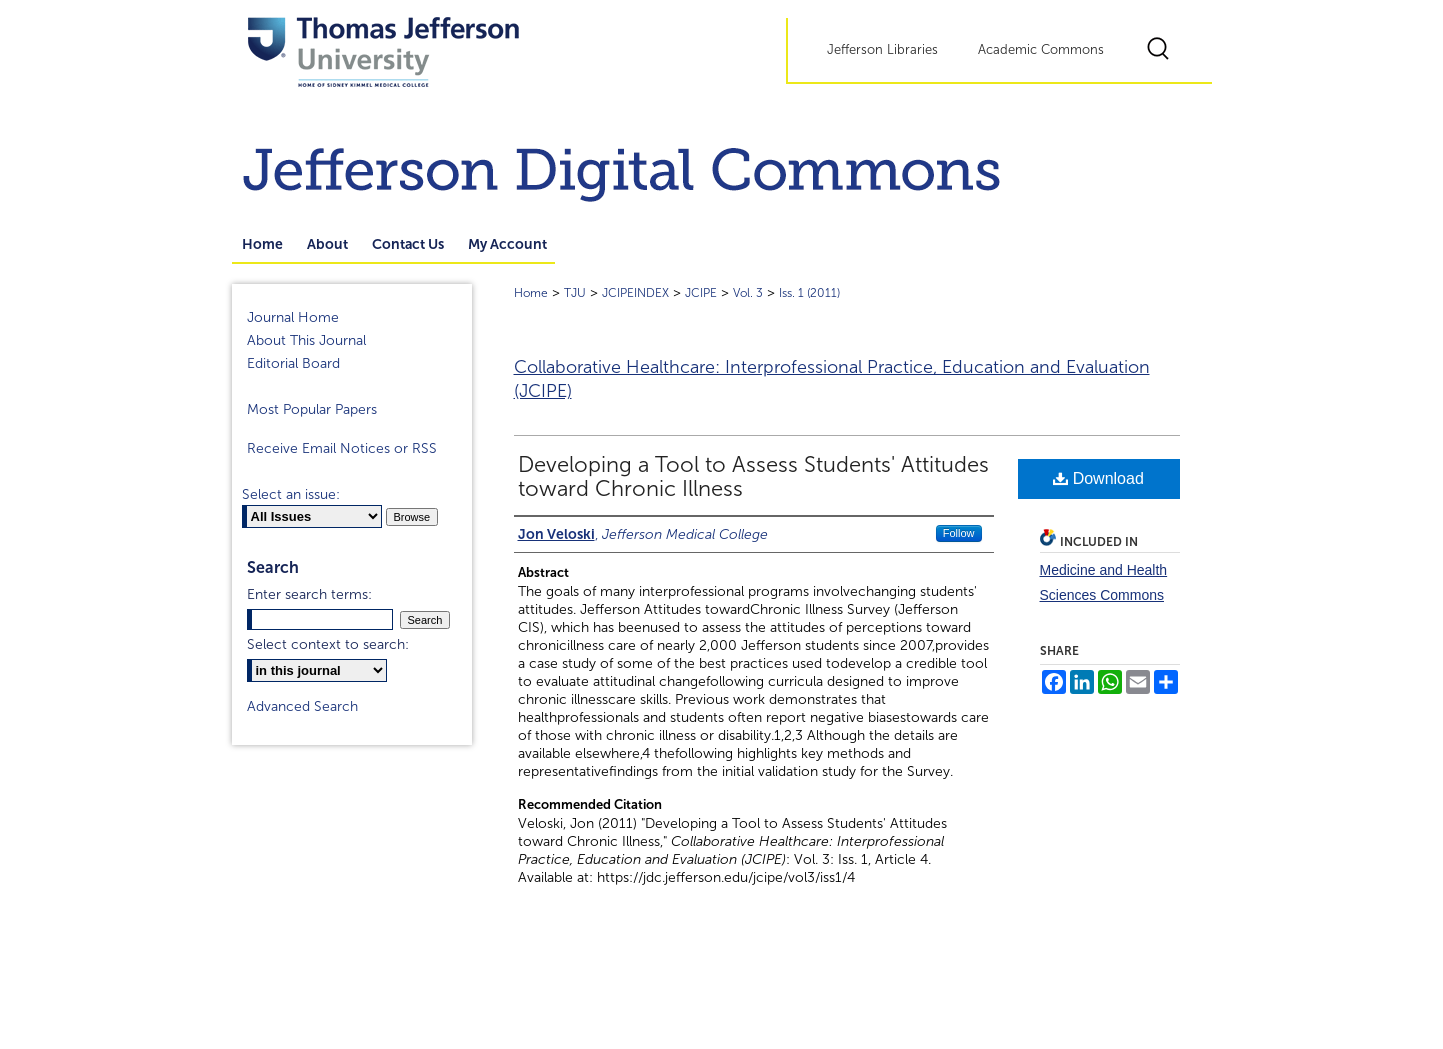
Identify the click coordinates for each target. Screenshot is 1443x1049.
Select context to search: (328, 644)
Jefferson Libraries (882, 50)
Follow (959, 533)
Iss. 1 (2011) (809, 293)
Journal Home (293, 317)
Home (531, 293)
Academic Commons (1041, 50)
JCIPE (701, 293)
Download (1098, 478)
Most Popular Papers (312, 409)
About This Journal (306, 340)
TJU (575, 293)
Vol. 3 (748, 293)
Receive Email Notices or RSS (342, 448)
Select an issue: (291, 494)
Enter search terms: (309, 594)
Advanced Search (302, 706)
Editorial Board (293, 363)
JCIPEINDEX (635, 293)
